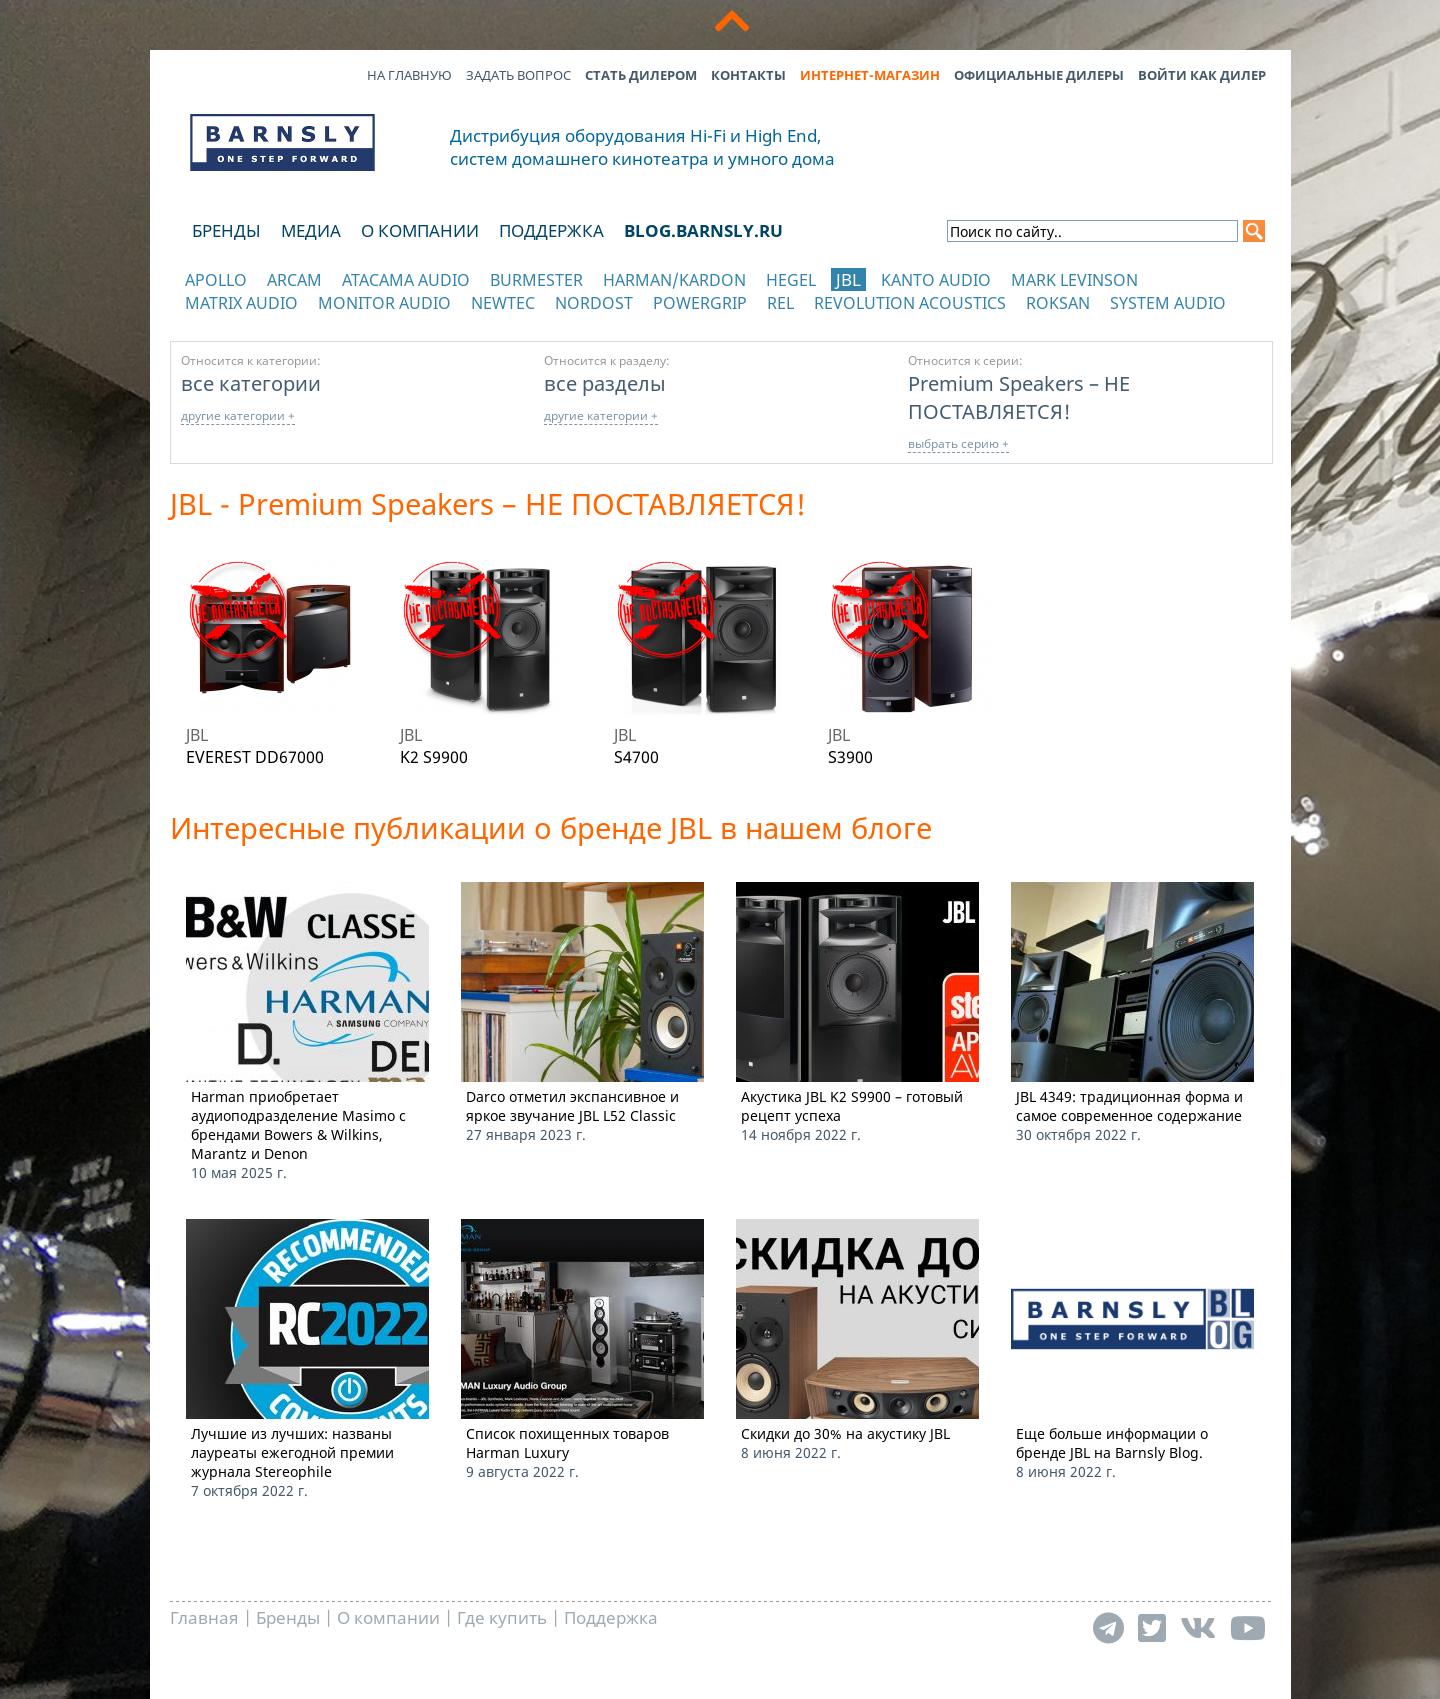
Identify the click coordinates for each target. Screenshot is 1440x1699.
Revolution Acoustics (910, 303)
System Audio (1168, 303)
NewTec (503, 303)
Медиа (311, 230)
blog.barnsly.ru (703, 230)
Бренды (226, 230)
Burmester (536, 280)
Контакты (748, 75)
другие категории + (238, 415)
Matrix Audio (241, 303)
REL (780, 303)
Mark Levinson (1074, 280)
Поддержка (551, 230)
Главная (204, 1617)
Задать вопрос (518, 75)
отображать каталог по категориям (283, 322)
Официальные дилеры (1039, 75)
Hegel (791, 280)
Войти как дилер (1202, 75)
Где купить (502, 1617)
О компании (420, 230)
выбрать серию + (958, 443)
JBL (848, 279)
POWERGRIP (700, 303)
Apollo (216, 280)
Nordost (594, 303)
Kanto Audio (936, 280)
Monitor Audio (384, 303)
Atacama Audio (406, 280)
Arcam (294, 280)
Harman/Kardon (674, 280)
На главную (409, 75)
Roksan (1058, 303)
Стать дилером (641, 75)
